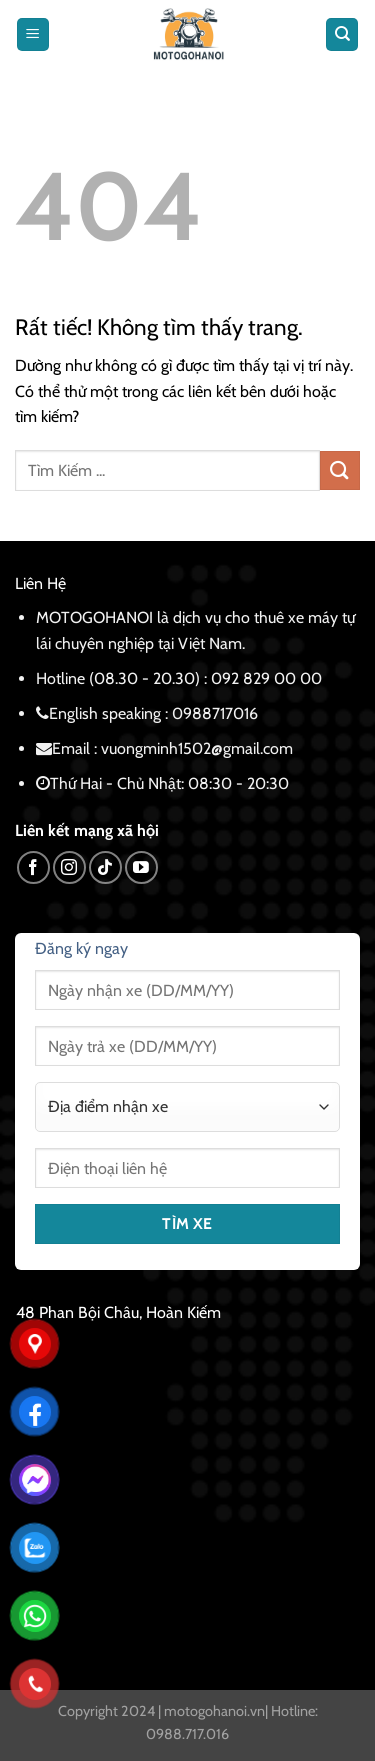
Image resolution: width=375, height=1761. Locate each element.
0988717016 (215, 713)
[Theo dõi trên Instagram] (69, 867)
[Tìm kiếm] (342, 34)
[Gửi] (340, 470)
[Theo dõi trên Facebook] (33, 867)
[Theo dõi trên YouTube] (141, 867)
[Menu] (33, 34)
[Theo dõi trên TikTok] (105, 867)
